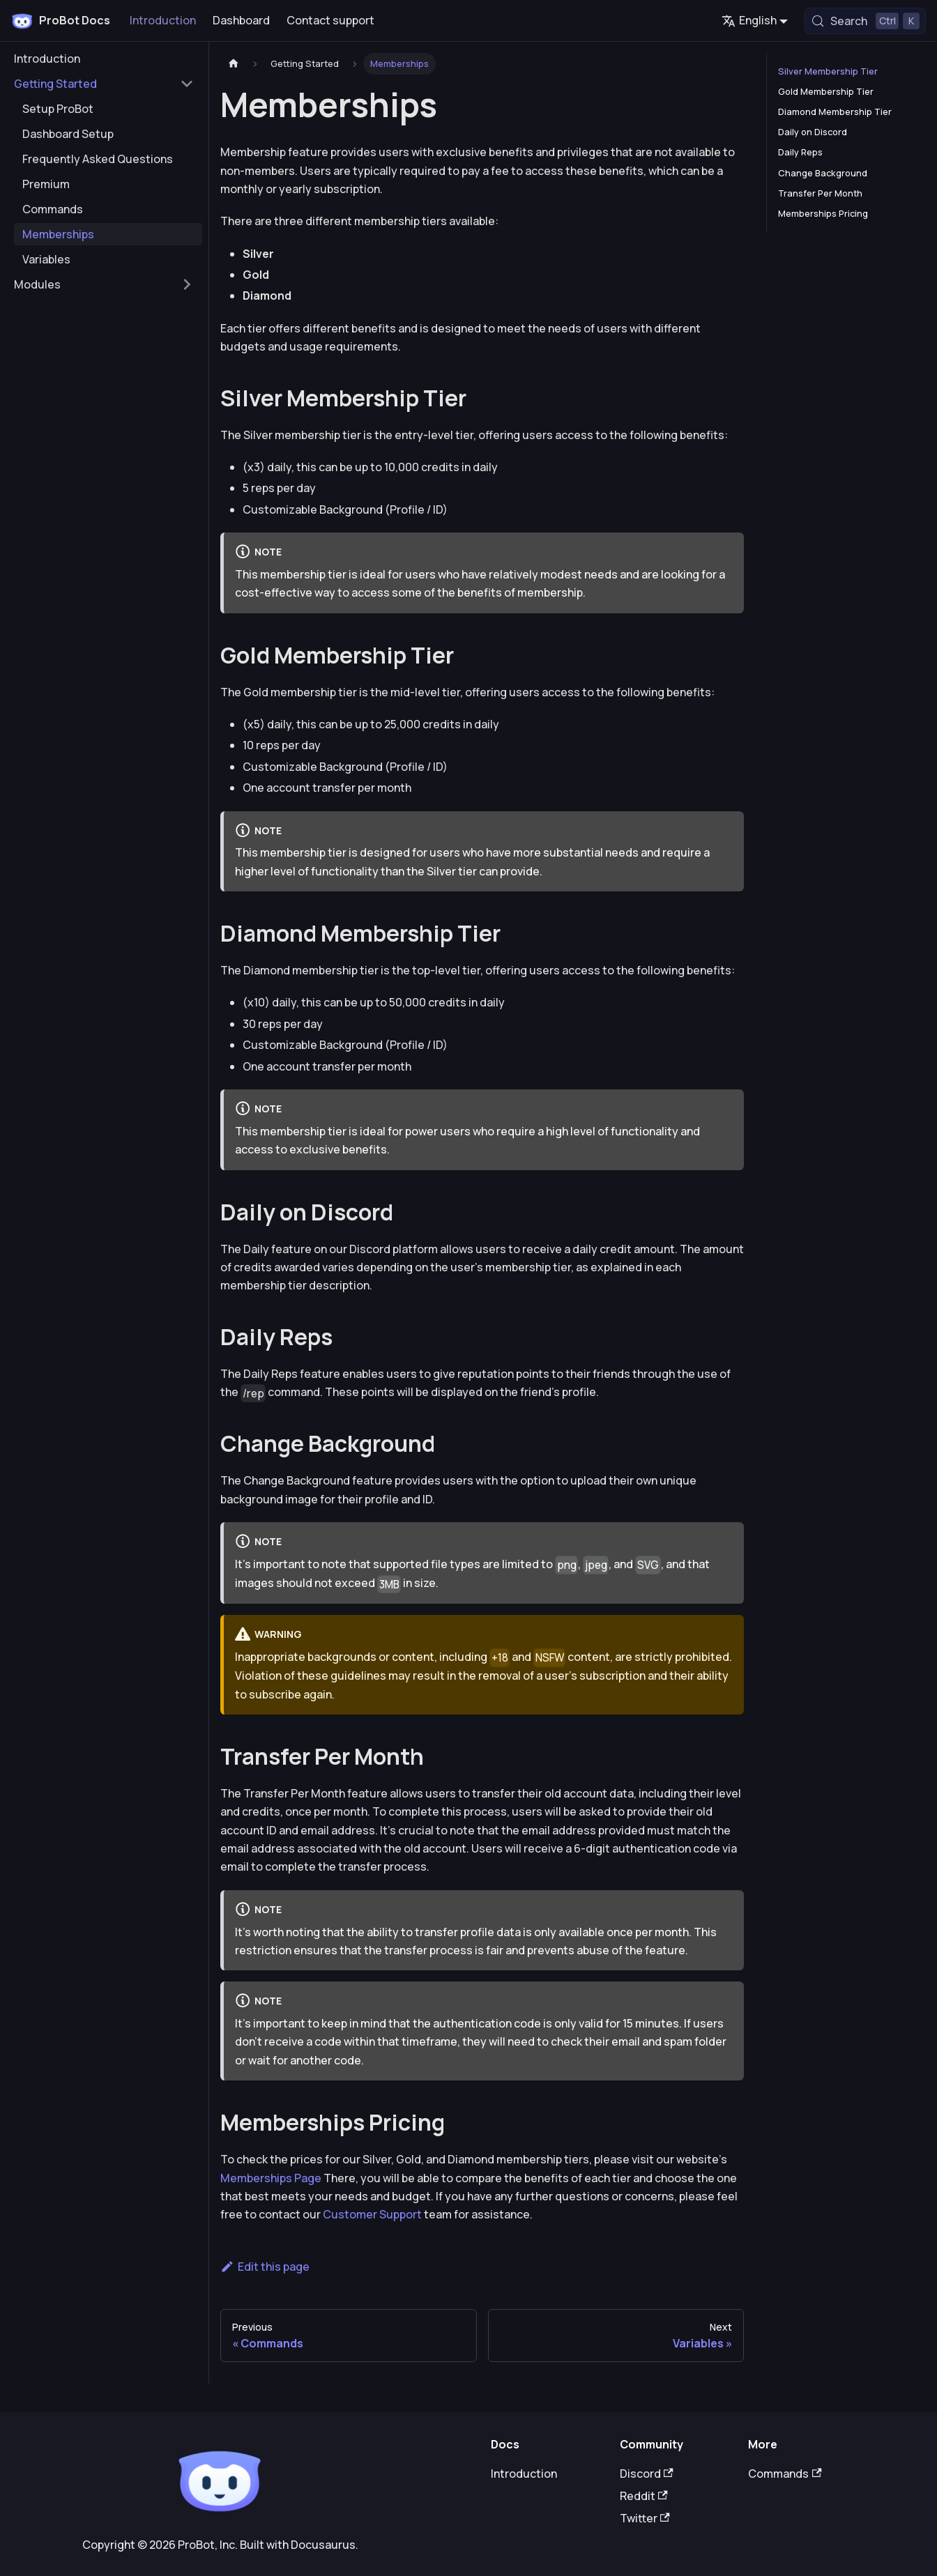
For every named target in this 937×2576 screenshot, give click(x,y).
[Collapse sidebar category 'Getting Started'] (187, 83)
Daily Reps (800, 152)
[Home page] (233, 64)
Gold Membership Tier (826, 91)
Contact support (330, 20)
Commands (784, 2473)
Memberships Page (270, 2178)
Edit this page (265, 2266)
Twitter (645, 2518)
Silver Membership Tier (828, 71)
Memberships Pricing (823, 213)
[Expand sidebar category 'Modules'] (187, 284)
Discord (646, 2473)
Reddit (644, 2496)
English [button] (749, 20)
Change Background (822, 173)
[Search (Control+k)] (865, 21)
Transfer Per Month (820, 193)
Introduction (163, 20)
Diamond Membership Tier (835, 111)
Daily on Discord (812, 131)
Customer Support (372, 2214)
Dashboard (241, 20)
